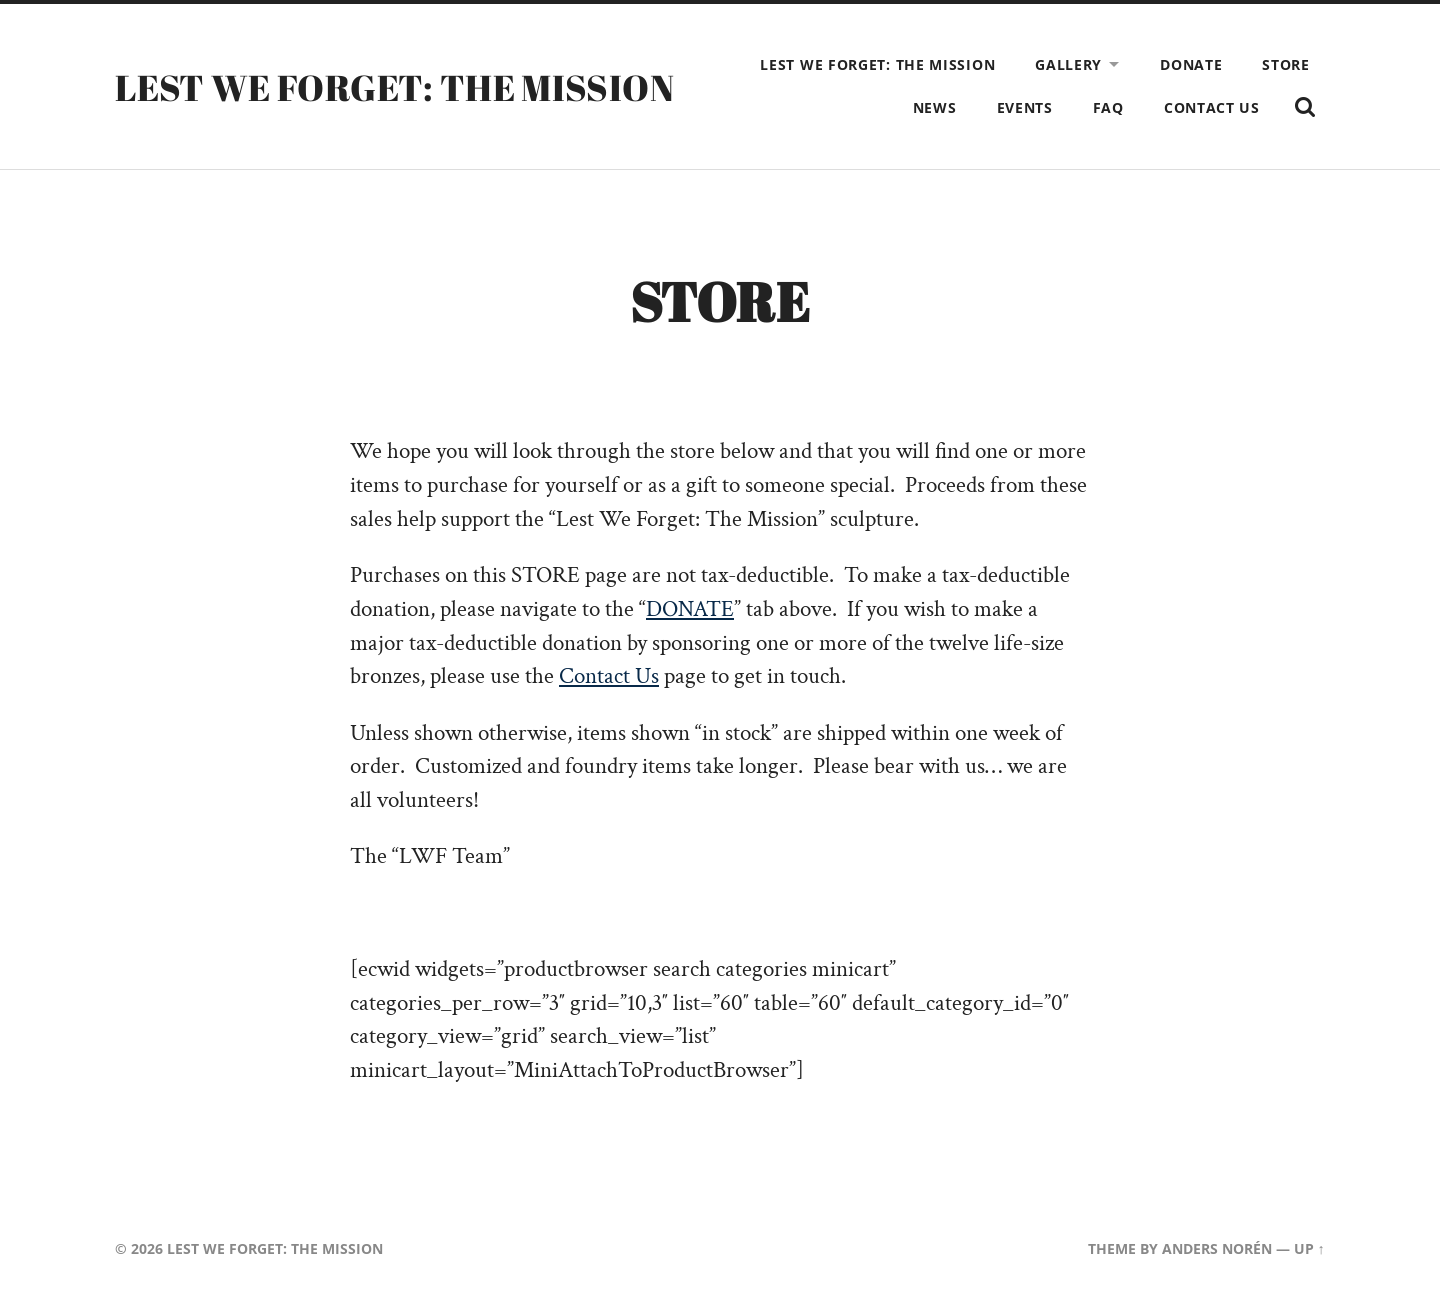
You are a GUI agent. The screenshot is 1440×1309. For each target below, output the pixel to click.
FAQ (1108, 107)
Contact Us (1212, 107)
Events (1025, 107)
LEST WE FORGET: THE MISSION (394, 87)
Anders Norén (1217, 1248)
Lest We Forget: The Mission (877, 64)
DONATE (690, 609)
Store (1286, 64)
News (935, 107)
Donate (1191, 64)
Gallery (1068, 64)
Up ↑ (1309, 1248)
